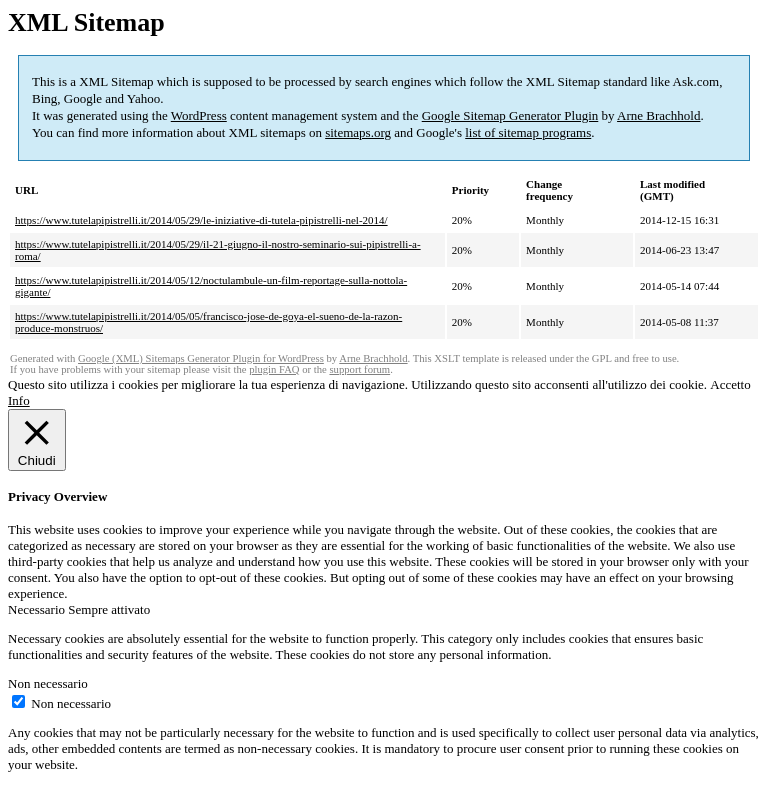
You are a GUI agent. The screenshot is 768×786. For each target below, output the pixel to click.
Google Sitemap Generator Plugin (510, 115)
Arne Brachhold (658, 115)
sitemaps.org (358, 132)
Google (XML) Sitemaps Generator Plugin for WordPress (201, 358)
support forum (359, 369)
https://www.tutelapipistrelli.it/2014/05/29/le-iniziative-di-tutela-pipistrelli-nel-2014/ (201, 220)
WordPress (199, 115)
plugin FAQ (274, 369)
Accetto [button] (730, 384)
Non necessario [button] (48, 683)
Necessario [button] (38, 609)
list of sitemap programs (528, 132)
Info (19, 400)
